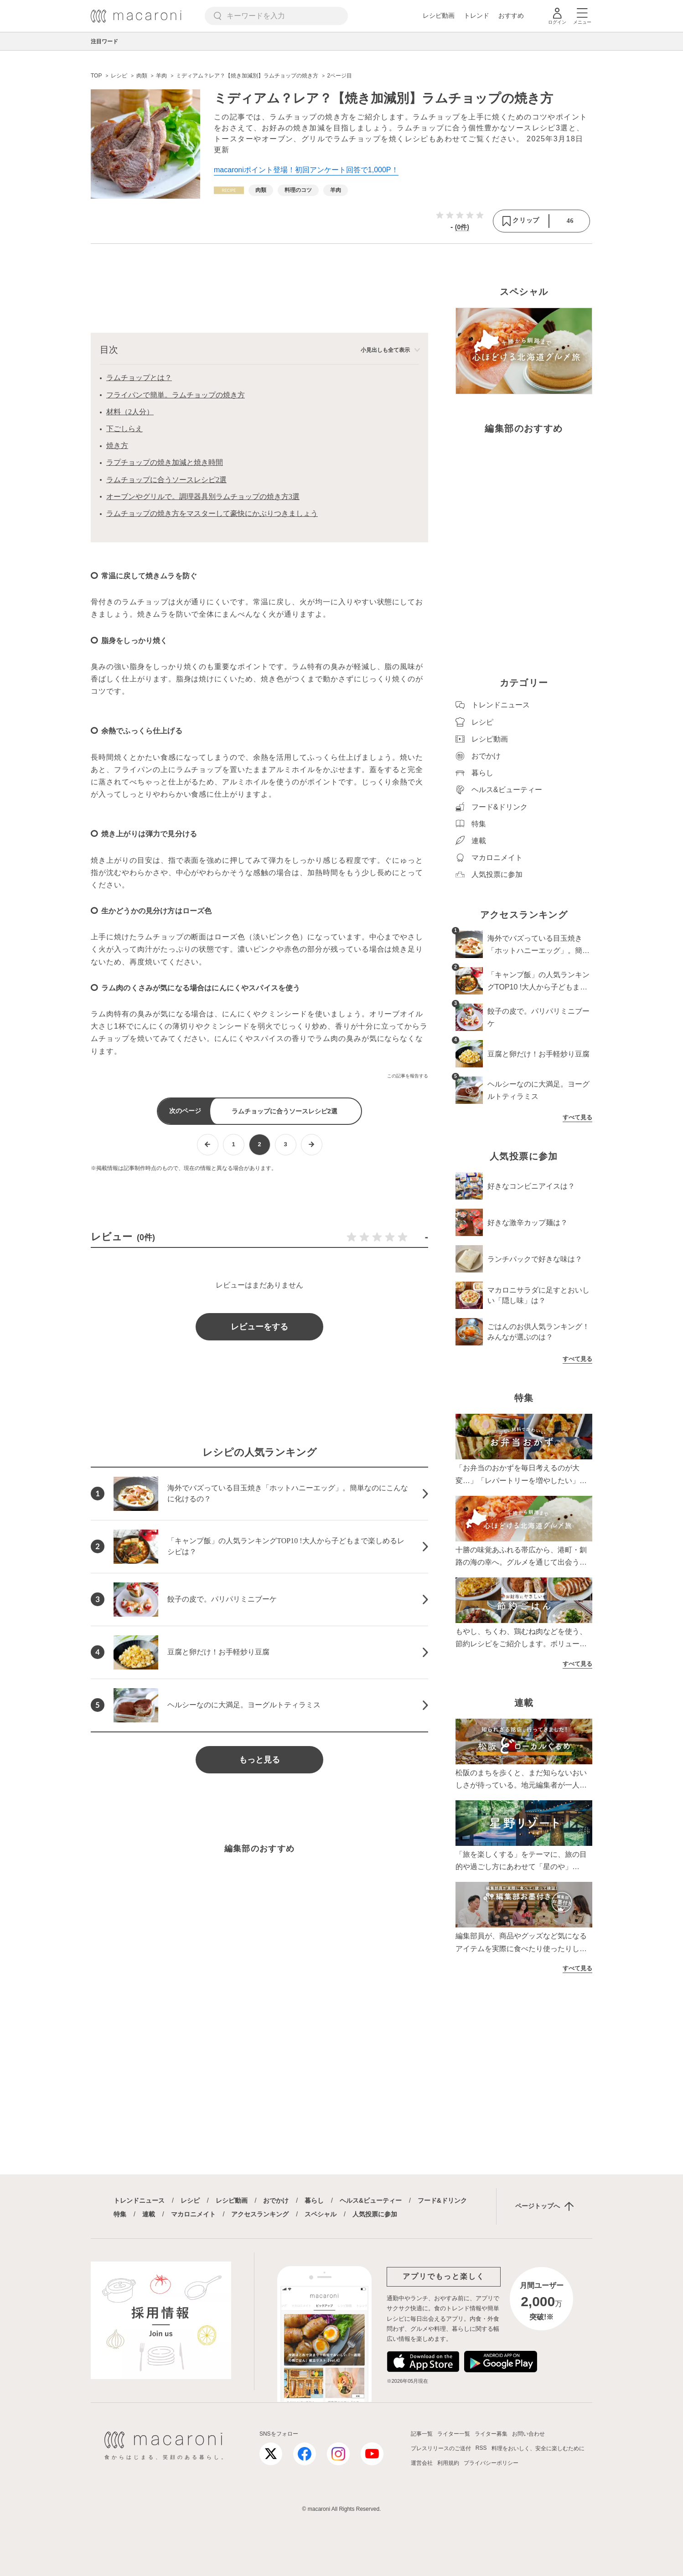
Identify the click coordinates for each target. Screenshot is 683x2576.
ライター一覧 (453, 2434)
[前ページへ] (207, 1144)
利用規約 (448, 2463)
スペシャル (320, 2214)
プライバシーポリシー (491, 2463)
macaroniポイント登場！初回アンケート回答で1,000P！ (306, 170)
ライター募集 (491, 2434)
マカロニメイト (193, 2214)
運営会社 (422, 2463)
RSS (481, 2448)
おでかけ (276, 2200)
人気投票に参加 (374, 2214)
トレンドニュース (139, 2200)
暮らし (314, 2200)
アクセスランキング (260, 2214)
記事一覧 (422, 2434)
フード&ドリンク (442, 2200)
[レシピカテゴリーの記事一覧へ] (229, 190)
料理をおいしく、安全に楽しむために (538, 2448)
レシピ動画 (439, 15)
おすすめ (511, 15)
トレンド (476, 15)
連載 (148, 2214)
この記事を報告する (407, 1075)
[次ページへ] (311, 1144)
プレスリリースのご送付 (441, 2448)
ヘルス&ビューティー (371, 2200)
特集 (120, 2214)
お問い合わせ (528, 2434)
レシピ (190, 2200)
